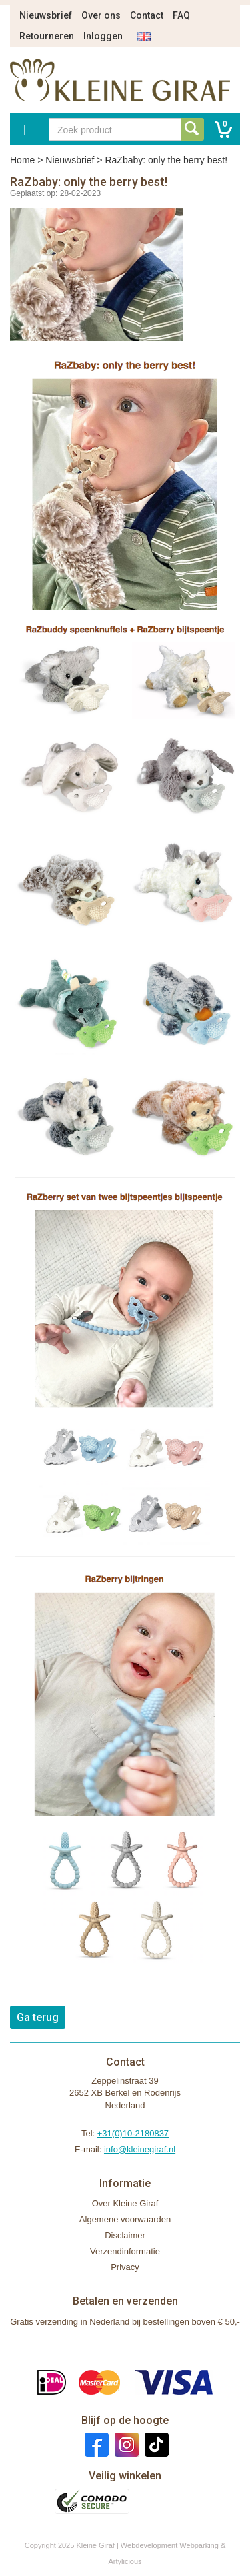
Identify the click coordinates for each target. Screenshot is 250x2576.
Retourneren (46, 36)
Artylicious (124, 2561)
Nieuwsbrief (45, 15)
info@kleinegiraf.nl (139, 2149)
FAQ (181, 15)
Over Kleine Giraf (125, 2203)
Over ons (101, 15)
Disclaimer (125, 2235)
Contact (146, 15)
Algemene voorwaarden (125, 2219)
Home (22, 160)
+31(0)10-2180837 (133, 2133)
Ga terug (38, 2017)
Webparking (199, 2545)
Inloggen (103, 36)
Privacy (125, 2267)
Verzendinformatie (125, 2251)
